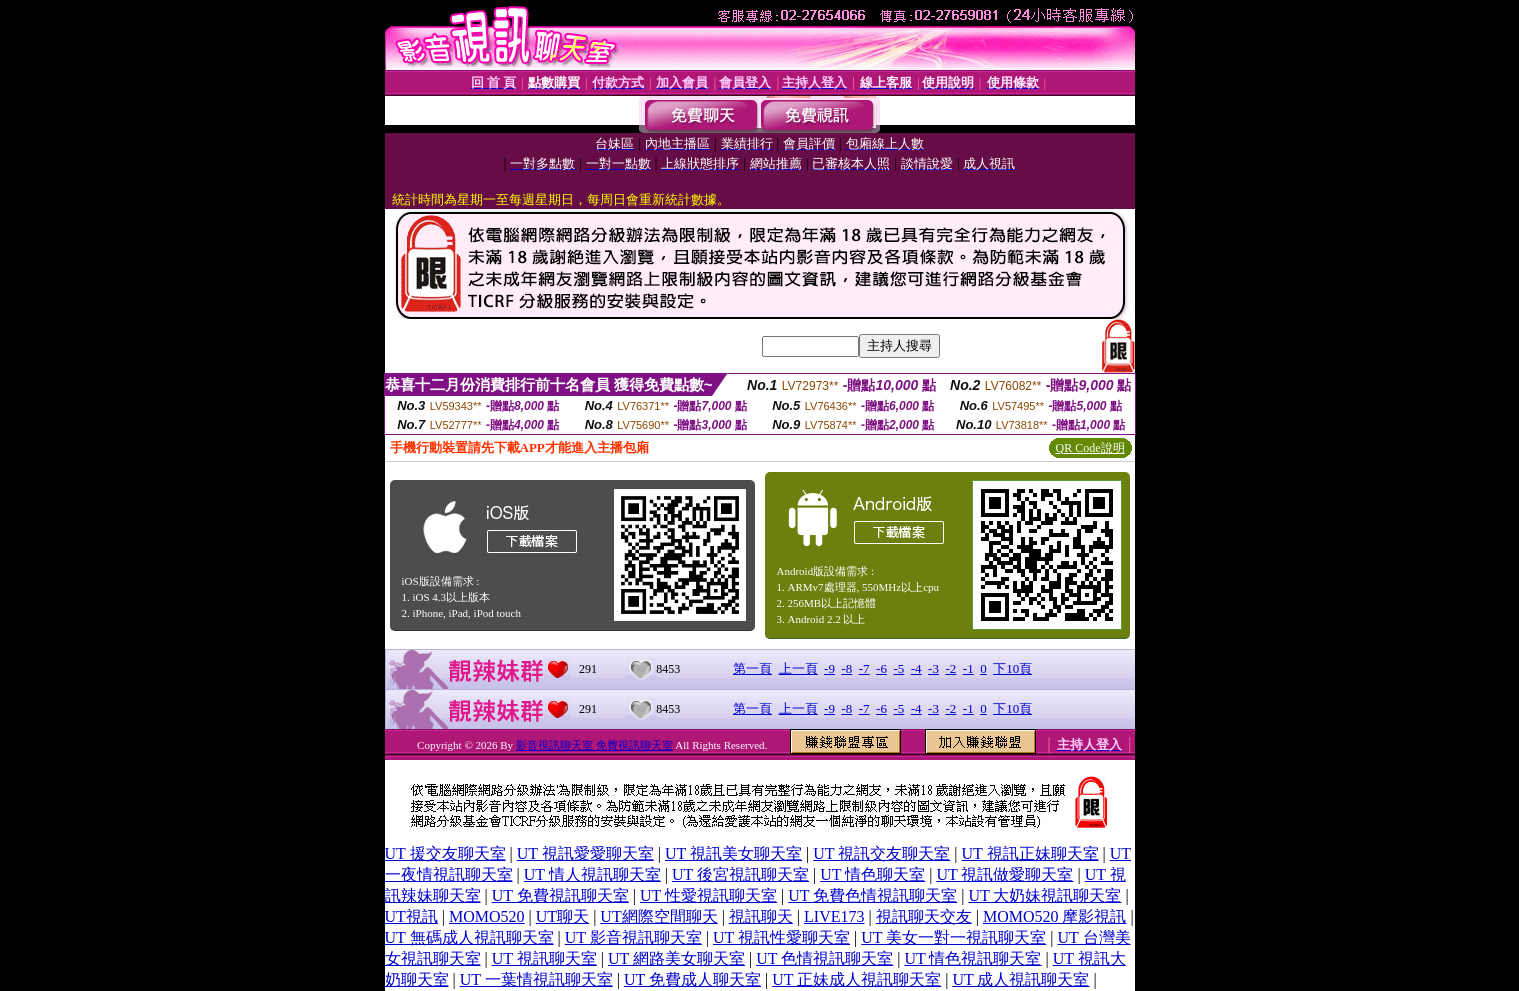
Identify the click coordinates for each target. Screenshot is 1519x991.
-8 (846, 668)
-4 (916, 668)
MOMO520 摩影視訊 (1055, 916)
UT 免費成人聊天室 (692, 979)
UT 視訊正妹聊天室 (1030, 853)
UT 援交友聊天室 (445, 853)
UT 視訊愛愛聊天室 (585, 853)
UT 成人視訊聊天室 (1020, 979)
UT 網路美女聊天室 (676, 958)
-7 (864, 668)
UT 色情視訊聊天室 (824, 958)
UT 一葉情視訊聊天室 (536, 979)
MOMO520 (487, 916)
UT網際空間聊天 (658, 916)
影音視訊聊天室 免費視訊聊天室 (594, 745)
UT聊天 (562, 916)
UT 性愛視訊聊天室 (708, 895)
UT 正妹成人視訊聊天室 (856, 979)
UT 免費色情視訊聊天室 (872, 895)
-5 (898, 668)
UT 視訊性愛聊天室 (781, 937)
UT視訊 (411, 916)
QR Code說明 (1090, 448)
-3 (933, 668)
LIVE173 (834, 916)
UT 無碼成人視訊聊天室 (469, 937)
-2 (950, 668)
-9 (829, 668)
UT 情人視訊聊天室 (592, 874)
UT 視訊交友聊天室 (881, 853)
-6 (881, 668)
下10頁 (1012, 668)
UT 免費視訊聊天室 (560, 895)
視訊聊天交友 (924, 916)
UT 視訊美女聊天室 (733, 853)
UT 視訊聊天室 (544, 958)
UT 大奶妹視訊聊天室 (1044, 895)
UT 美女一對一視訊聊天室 (953, 937)
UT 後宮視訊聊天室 (740, 874)
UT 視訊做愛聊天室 (1004, 874)
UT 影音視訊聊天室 (633, 937)
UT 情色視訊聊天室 (972, 958)
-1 (968, 668)
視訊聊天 (761, 916)
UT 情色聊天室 (872, 874)
